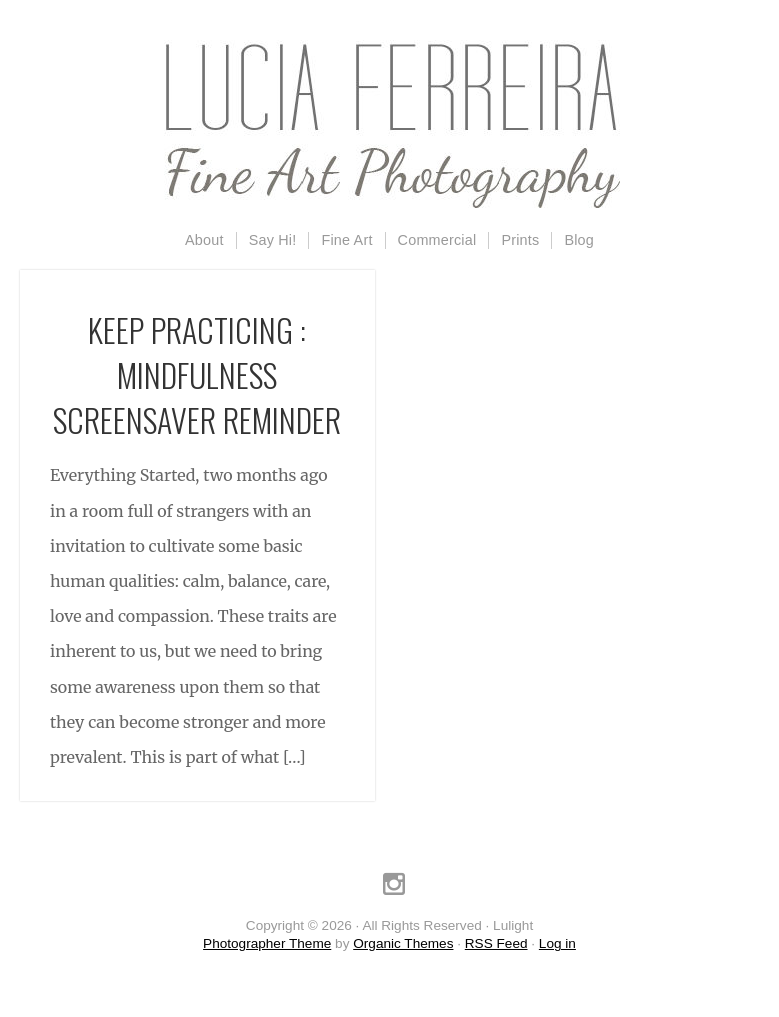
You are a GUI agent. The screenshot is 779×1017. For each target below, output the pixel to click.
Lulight (390, 125)
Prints (520, 240)
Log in (557, 943)
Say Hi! (273, 240)
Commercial (437, 240)
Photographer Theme (267, 943)
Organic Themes (403, 943)
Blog (579, 240)
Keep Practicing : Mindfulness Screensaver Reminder (197, 374)
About (204, 240)
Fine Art (346, 240)
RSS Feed (496, 943)
